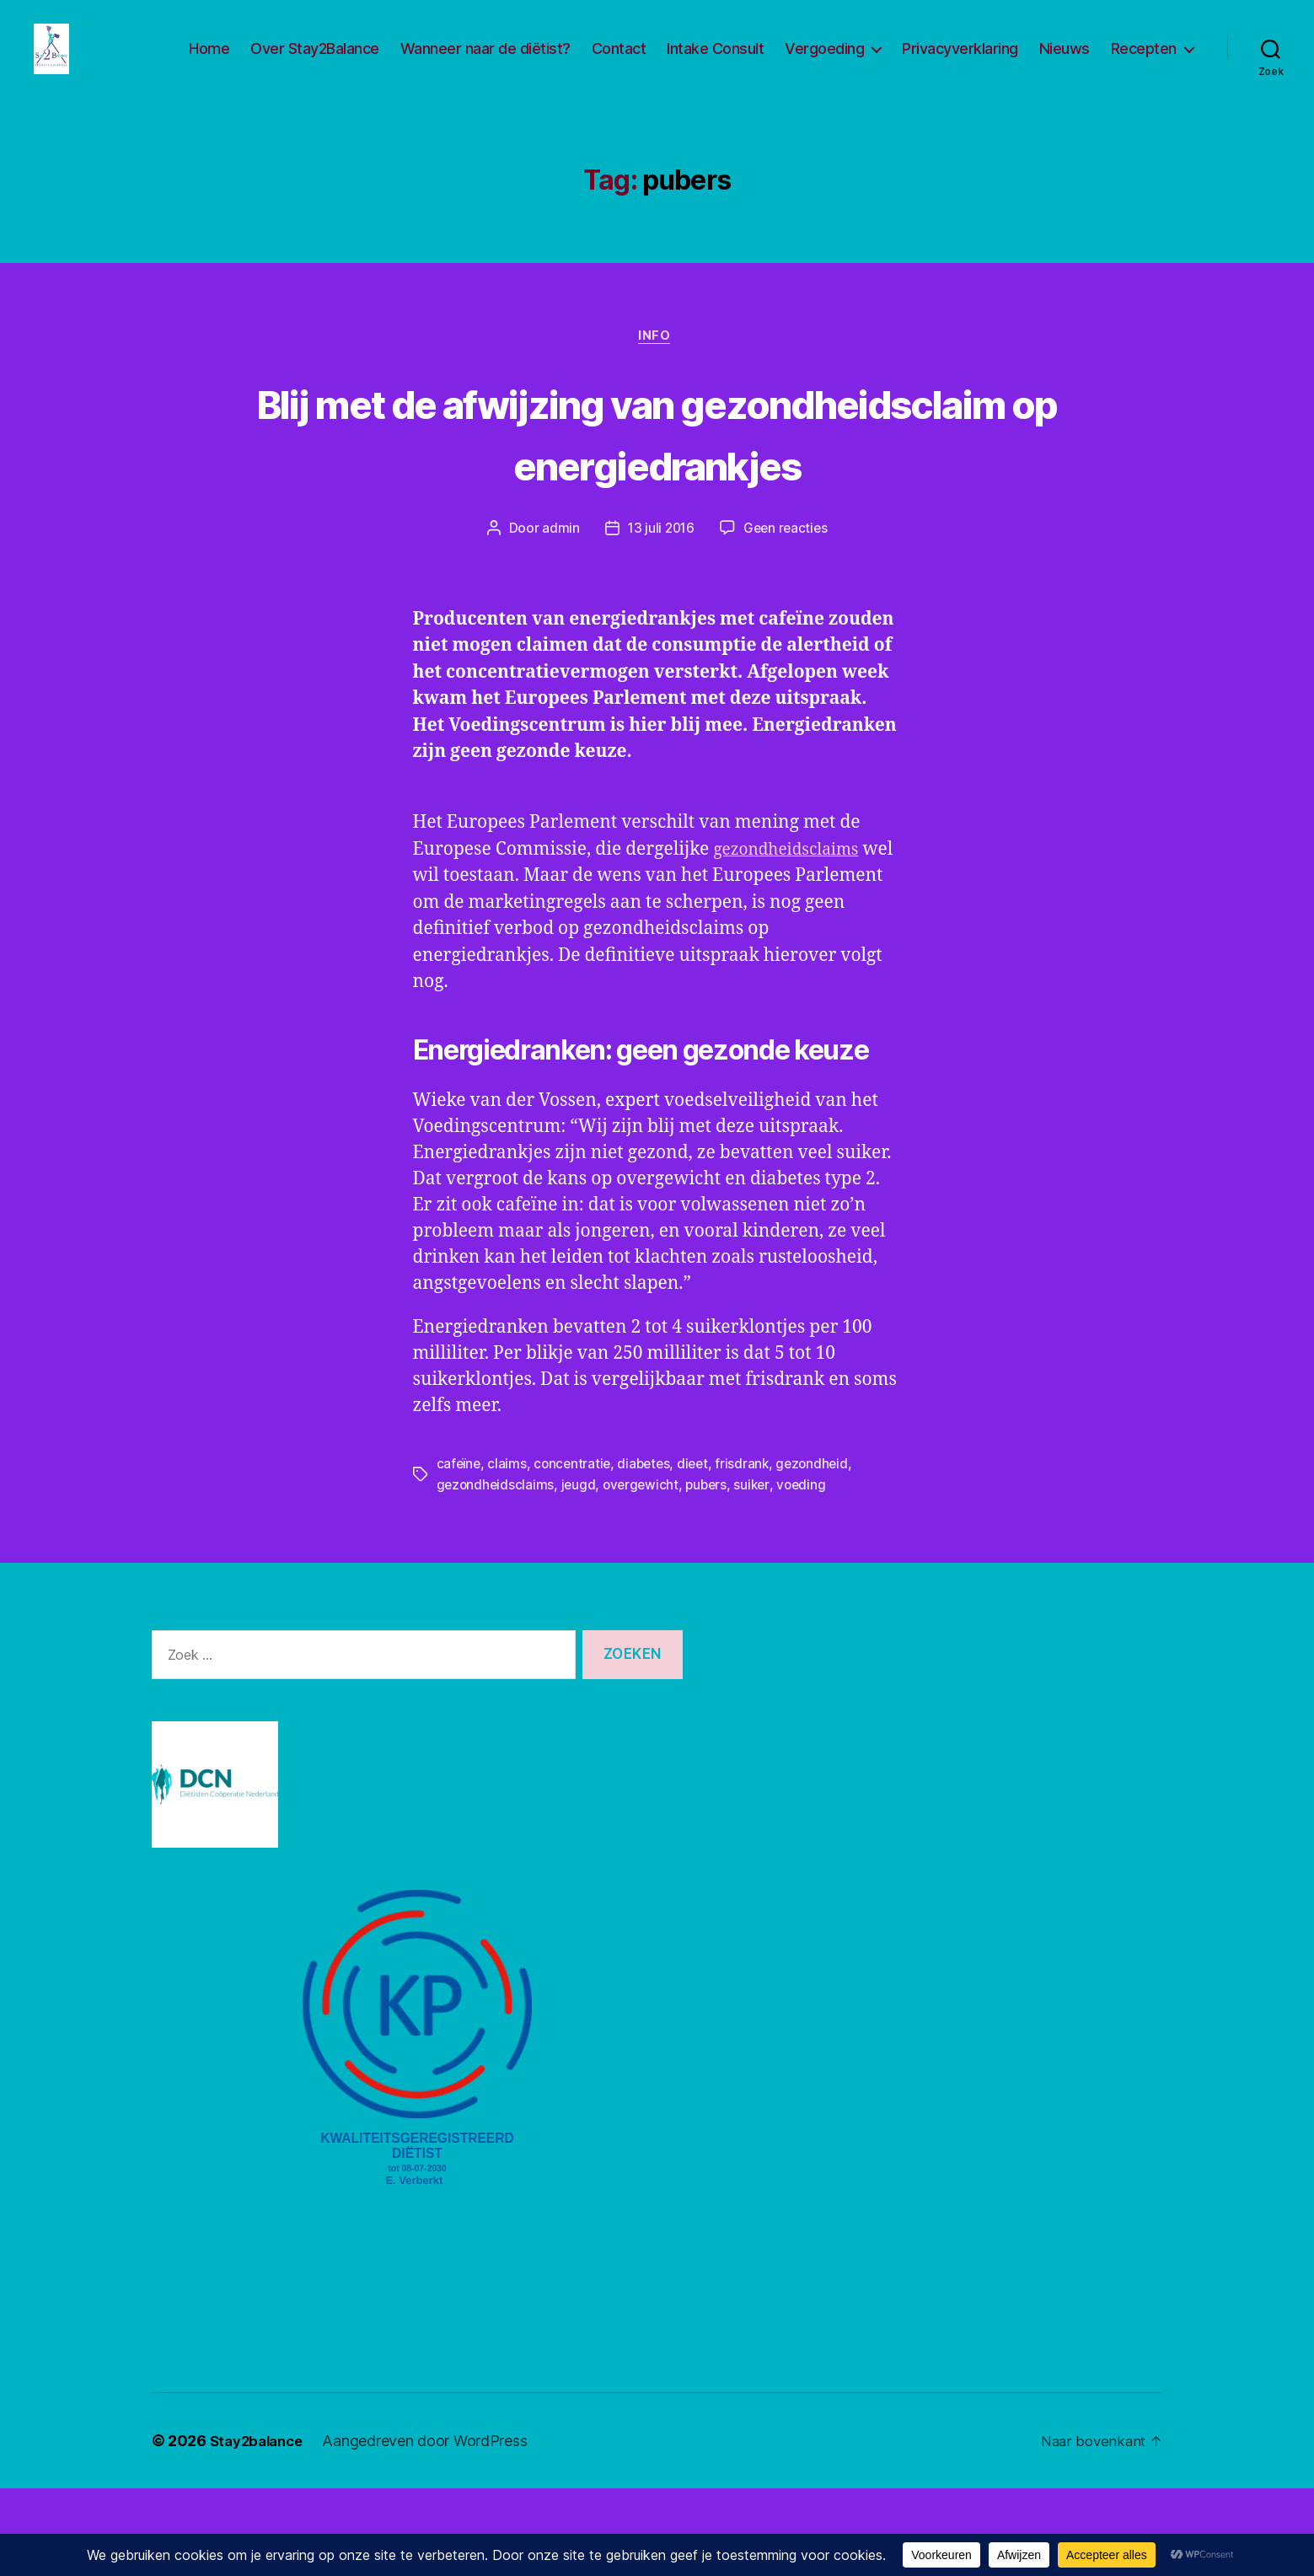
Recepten (1144, 61)
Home (209, 61)
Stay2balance (260, 2528)
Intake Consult (715, 61)
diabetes (648, 1552)
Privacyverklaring (960, 61)
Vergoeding (824, 61)
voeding (811, 1572)
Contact (619, 61)
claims (508, 1552)
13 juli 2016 (660, 617)
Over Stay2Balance (314, 61)
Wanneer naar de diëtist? (485, 61)
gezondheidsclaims (581, 964)
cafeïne (459, 1552)
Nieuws (1064, 61)
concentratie (574, 1552)
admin (558, 617)
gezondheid (822, 1552)
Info (657, 363)
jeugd (580, 1572)
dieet (700, 1552)
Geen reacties (787, 617)
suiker (760, 1572)
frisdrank (750, 1552)
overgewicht (645, 1572)
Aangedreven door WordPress (432, 2528)
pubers (712, 1572)
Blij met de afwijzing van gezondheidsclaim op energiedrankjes (657, 489)
